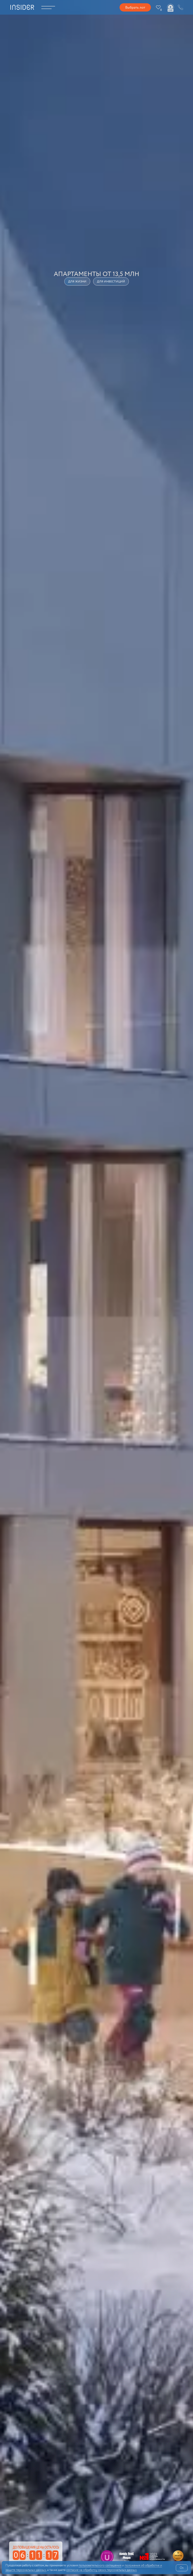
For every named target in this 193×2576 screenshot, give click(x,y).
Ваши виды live (170, 8)
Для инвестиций (111, 282)
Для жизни (77, 282)
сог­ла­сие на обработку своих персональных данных (101, 2570)
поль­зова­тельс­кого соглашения (100, 2565)
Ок (182, 2568)
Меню (50, 7)
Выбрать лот (135, 7)
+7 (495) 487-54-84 (180, 7)
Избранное (161, 10)
